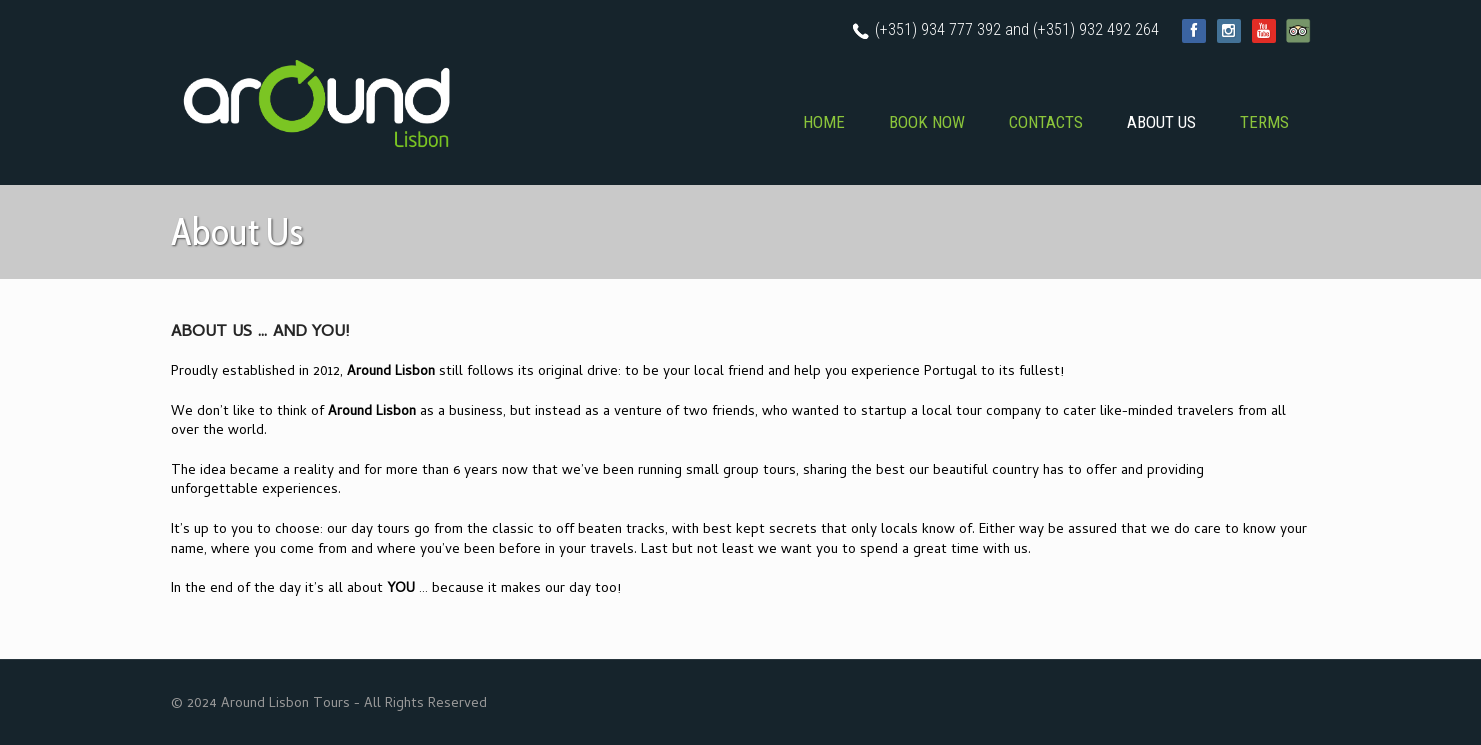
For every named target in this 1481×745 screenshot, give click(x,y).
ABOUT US (1161, 122)
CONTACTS (1046, 122)
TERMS (1264, 122)
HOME (824, 122)
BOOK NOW (927, 122)
